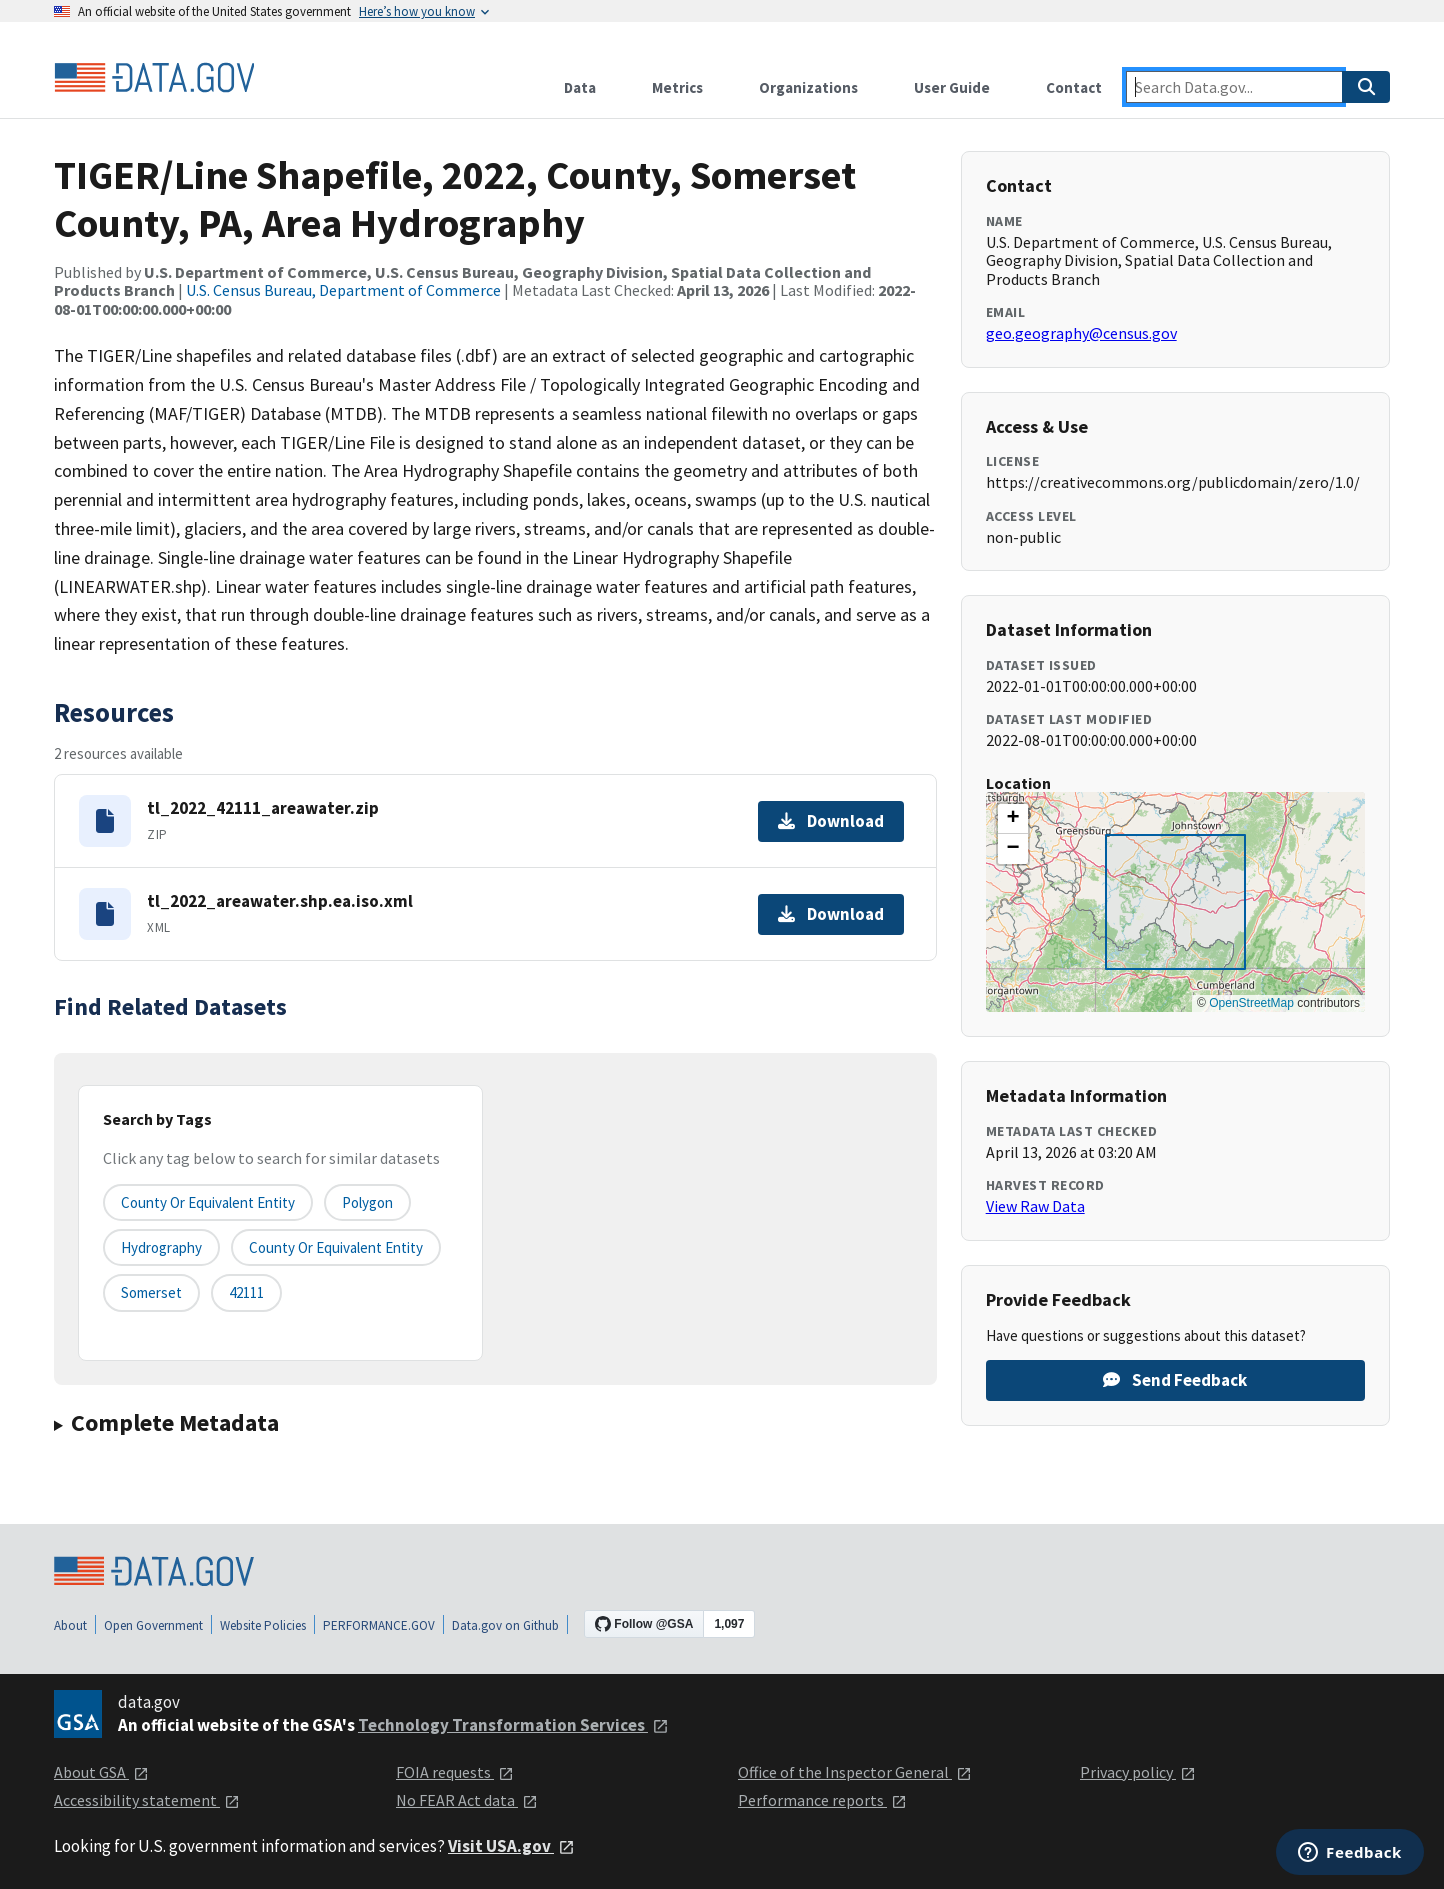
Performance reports (822, 1800)
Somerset (151, 1292)
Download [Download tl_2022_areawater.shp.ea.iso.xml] (831, 914)
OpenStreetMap (1251, 1003)
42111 (246, 1292)
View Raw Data (1035, 1206)
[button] (1013, 819)
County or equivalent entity (208, 1202)
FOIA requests (455, 1772)
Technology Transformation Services (513, 1725)
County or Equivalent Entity (336, 1247)
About (70, 1625)
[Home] (154, 78)
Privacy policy (1138, 1772)
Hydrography (161, 1247)
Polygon (367, 1202)
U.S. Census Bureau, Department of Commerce (343, 290)
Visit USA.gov (511, 1846)
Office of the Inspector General (855, 1772)
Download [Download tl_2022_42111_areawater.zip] (831, 821)
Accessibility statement (147, 1800)
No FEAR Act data (467, 1800)
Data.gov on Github (505, 1625)
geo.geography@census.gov (1081, 333)
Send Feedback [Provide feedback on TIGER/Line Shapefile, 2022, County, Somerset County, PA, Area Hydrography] (1175, 1380)
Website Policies (263, 1625)
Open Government (153, 1625)
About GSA (101, 1772)
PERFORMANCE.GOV (379, 1625)
